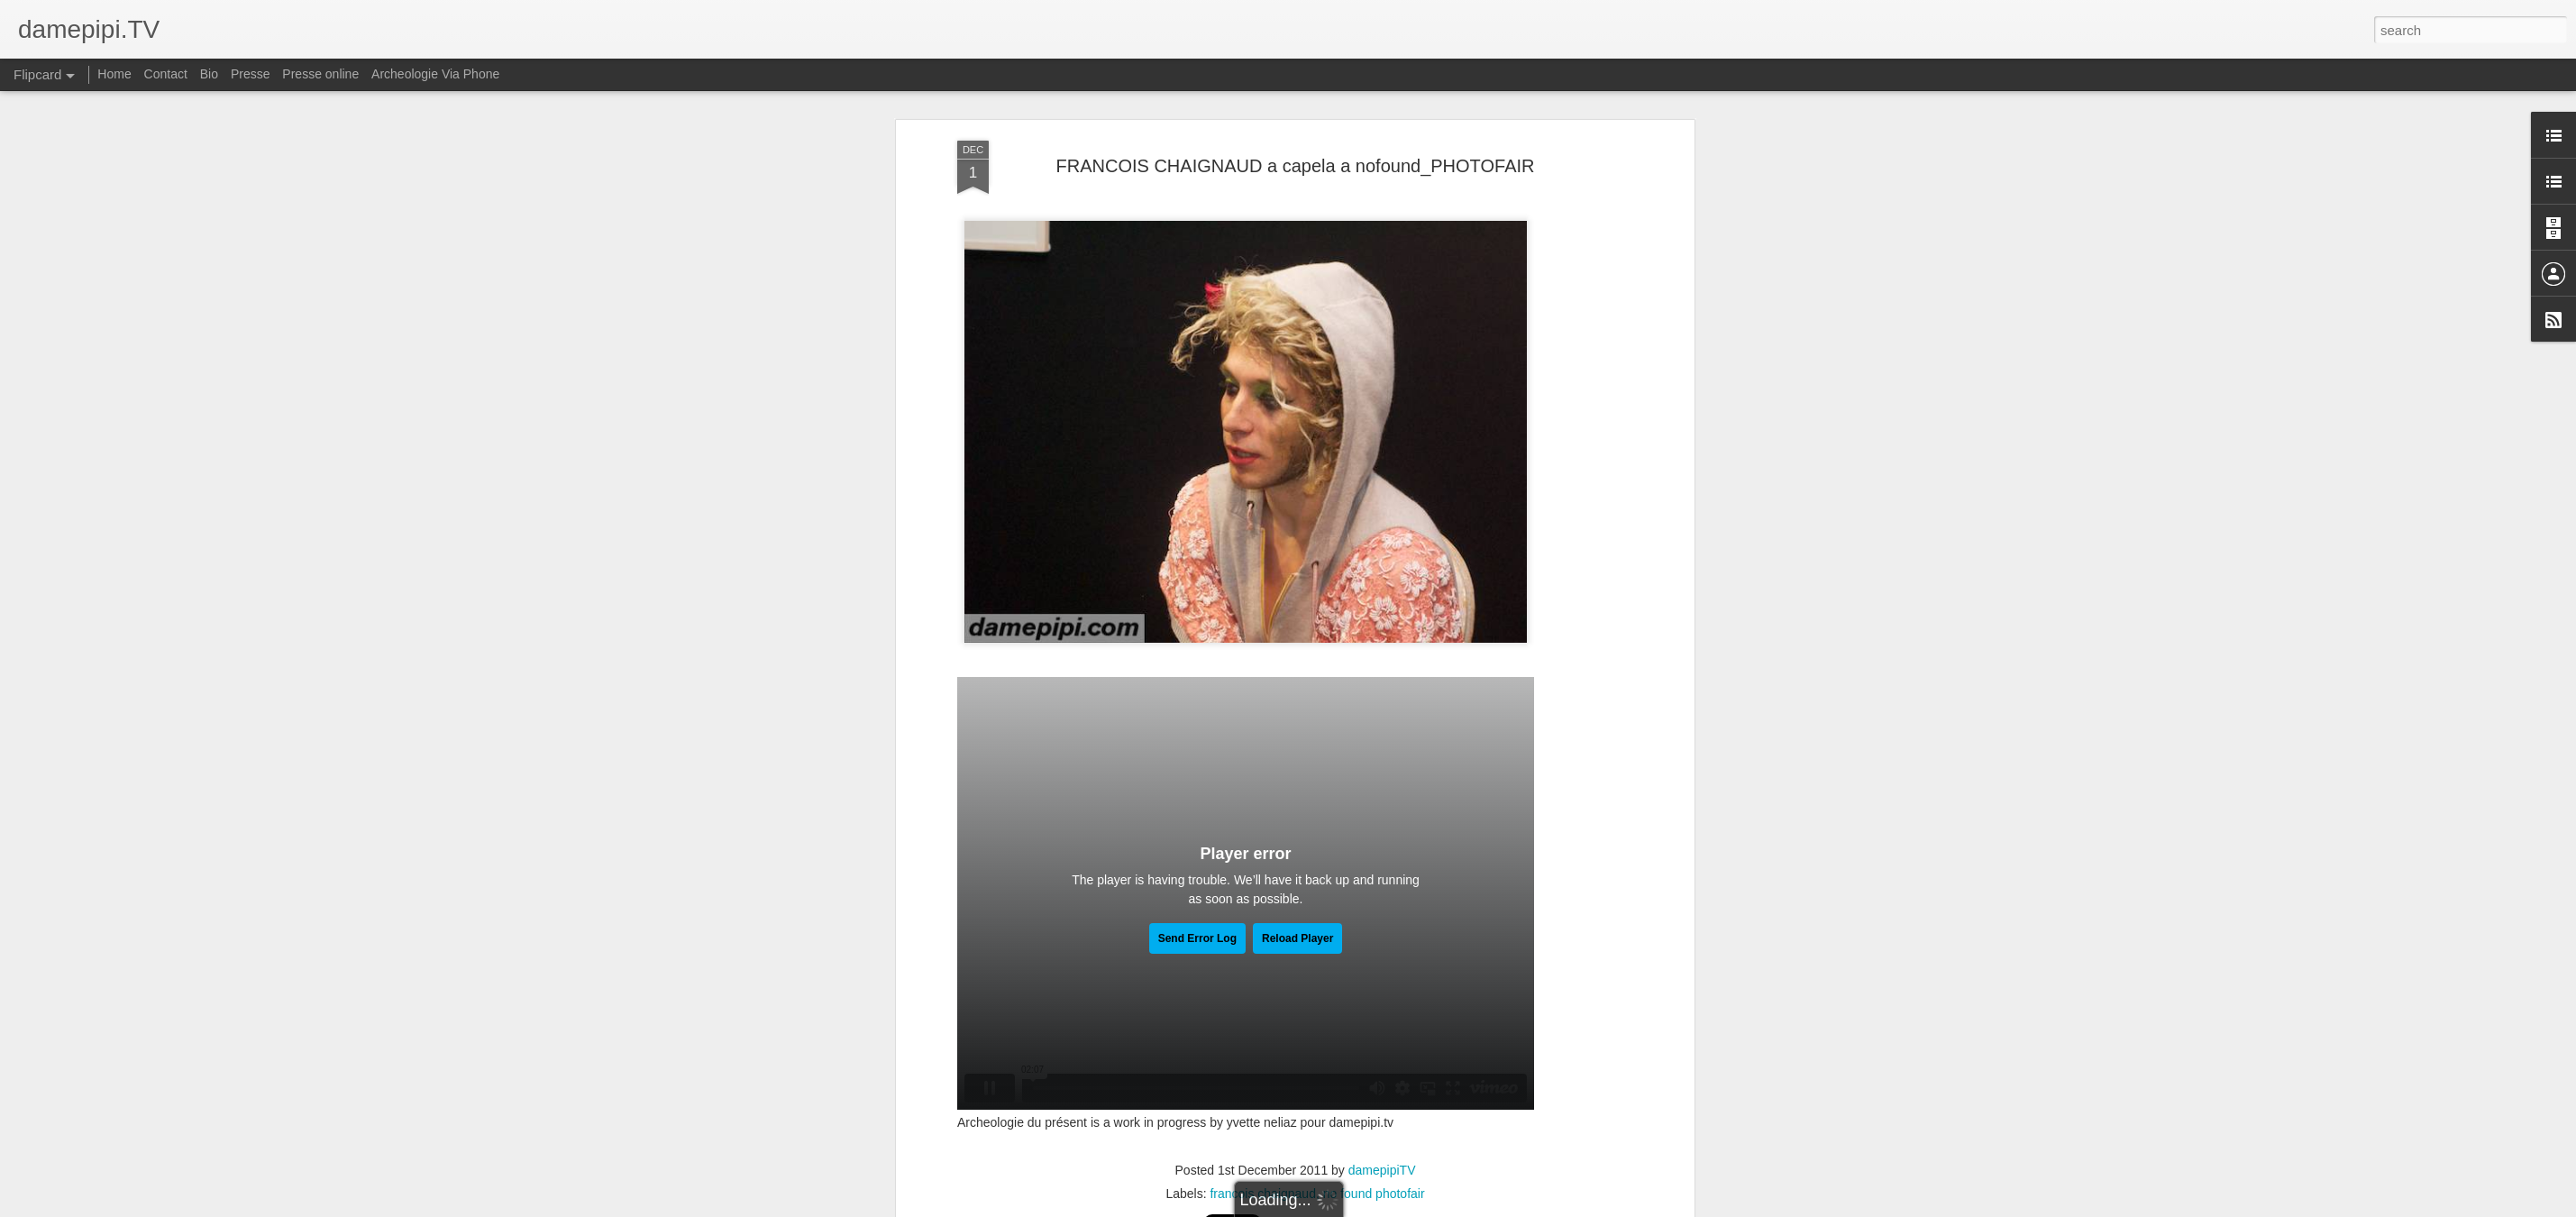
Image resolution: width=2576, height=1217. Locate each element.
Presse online (320, 74)
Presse (250, 74)
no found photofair (1374, 1193)
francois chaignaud (1263, 1193)
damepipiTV (1382, 1170)
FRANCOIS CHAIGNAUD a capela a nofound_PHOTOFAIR (1295, 166)
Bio (209, 74)
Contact (165, 74)
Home (114, 74)
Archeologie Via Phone (435, 74)
